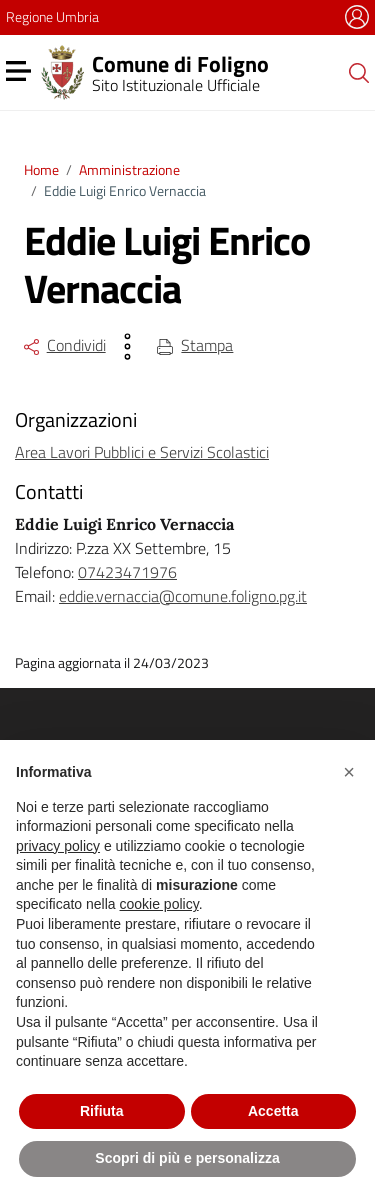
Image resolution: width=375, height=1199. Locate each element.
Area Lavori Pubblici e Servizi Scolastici (142, 452)
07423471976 (127, 572)
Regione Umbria (52, 16)
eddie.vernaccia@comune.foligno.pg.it (183, 596)
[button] (349, 772)
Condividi (65, 345)
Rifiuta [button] (102, 1111)
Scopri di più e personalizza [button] (187, 1158)
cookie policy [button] (159, 904)
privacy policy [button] (58, 846)
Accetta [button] (273, 1111)
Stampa (195, 345)
